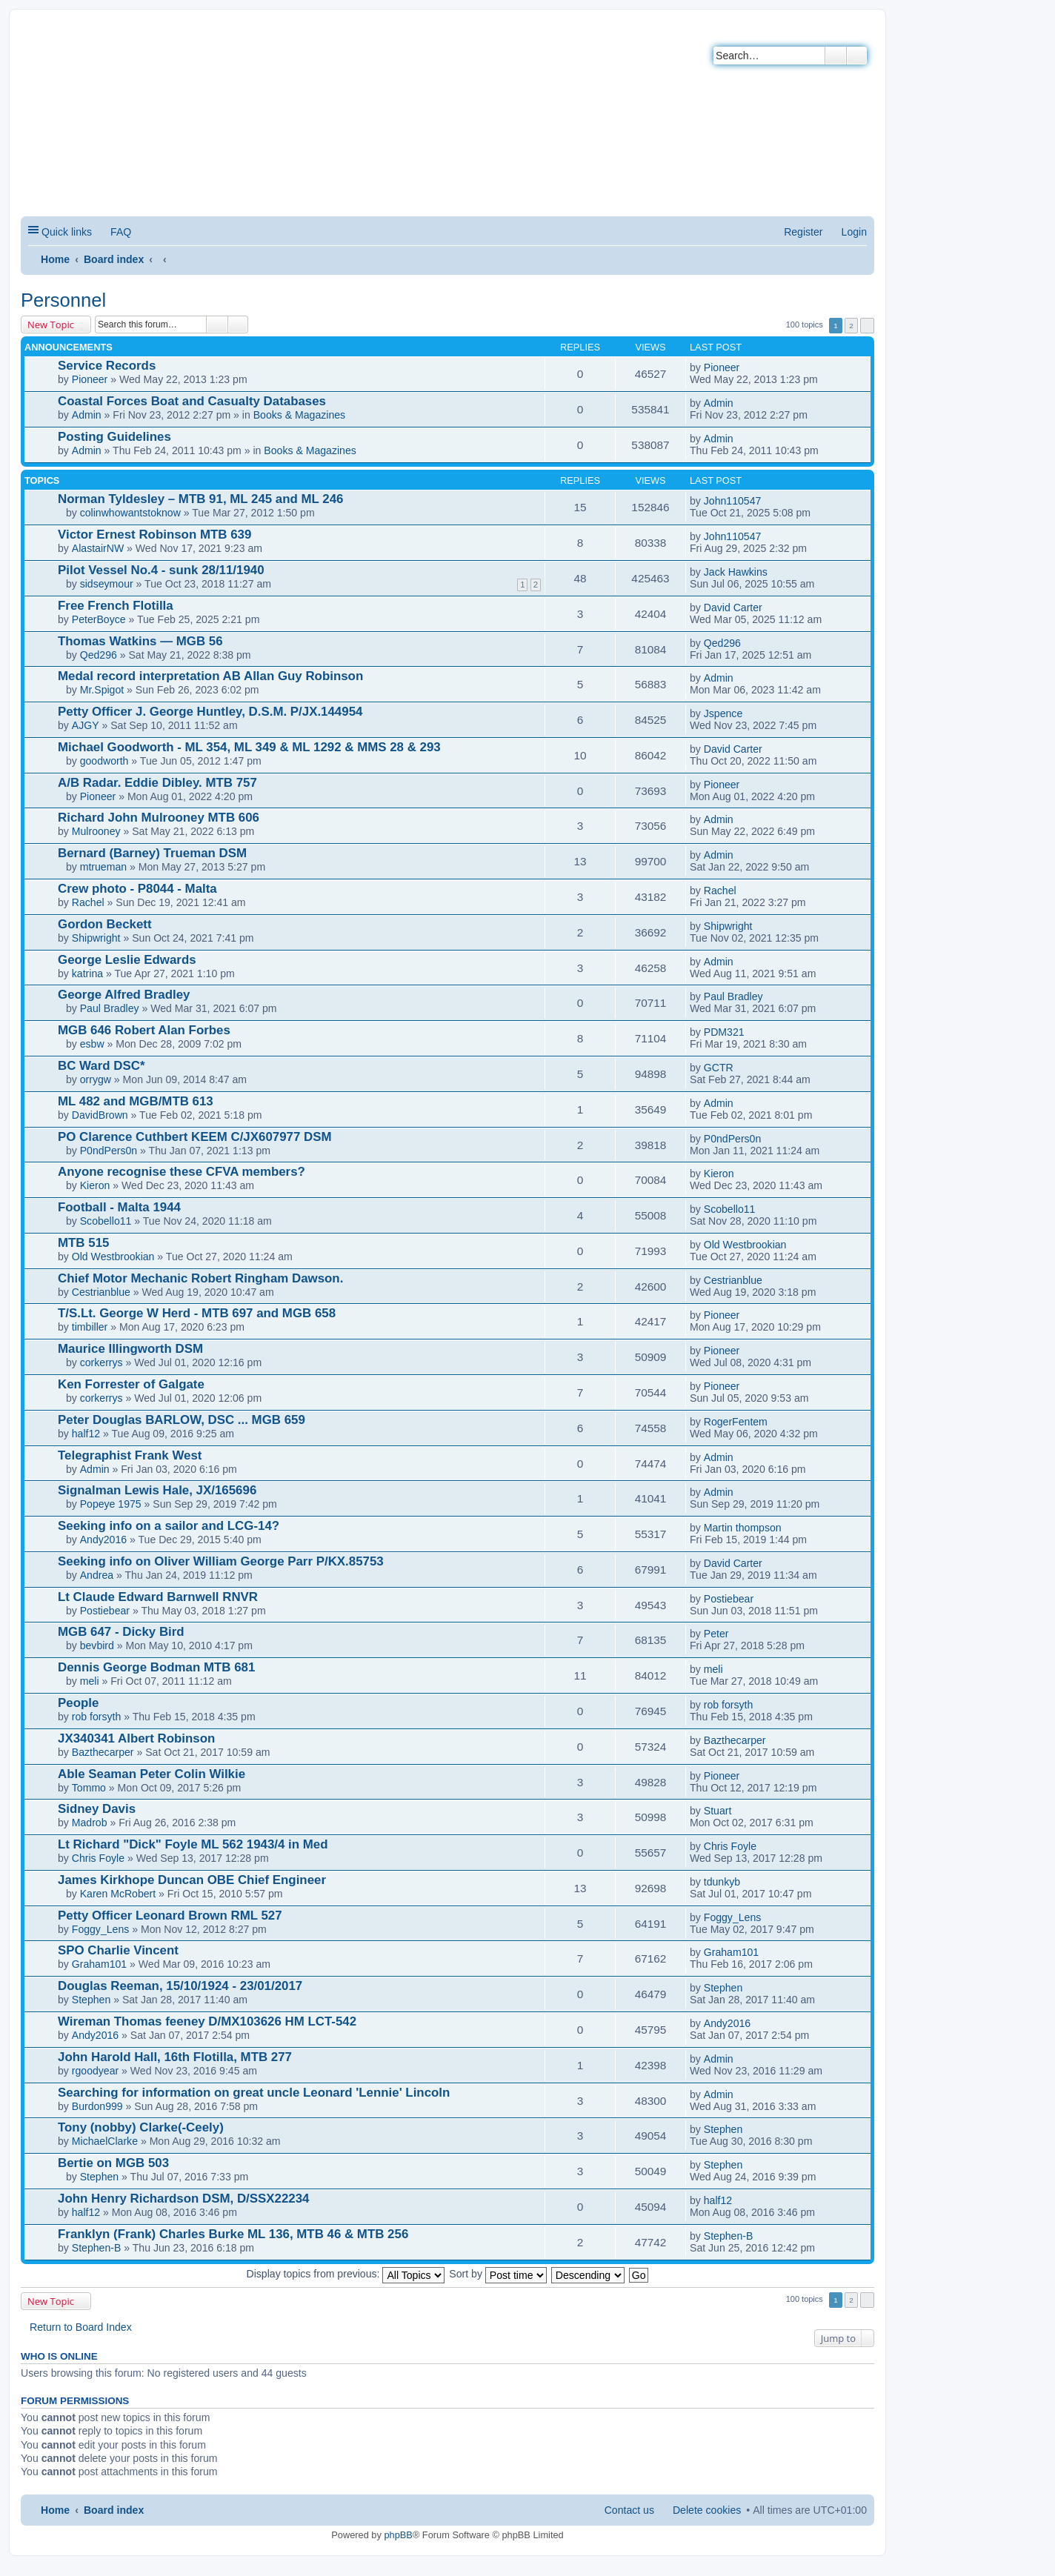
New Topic (50, 324)
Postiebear (105, 1611)
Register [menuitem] (803, 232)
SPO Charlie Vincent (118, 1950)
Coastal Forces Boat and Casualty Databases (192, 401)
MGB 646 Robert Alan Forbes (144, 1030)
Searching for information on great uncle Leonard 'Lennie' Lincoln (254, 2093)
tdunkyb (722, 1882)
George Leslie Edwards (127, 960)
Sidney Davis (97, 1809)
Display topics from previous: (346, 2274)
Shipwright (96, 938)
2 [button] (851, 326)
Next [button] (867, 325)
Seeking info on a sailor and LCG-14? (168, 1526)
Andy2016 (103, 1539)
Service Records (107, 366)
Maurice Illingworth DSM (130, 1349)
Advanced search (857, 55)
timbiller (90, 1327)
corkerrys (101, 1362)
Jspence (723, 713)
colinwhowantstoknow (130, 513)
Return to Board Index (81, 2327)
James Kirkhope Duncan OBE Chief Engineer (192, 1880)
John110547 (733, 501)
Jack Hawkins (736, 572)
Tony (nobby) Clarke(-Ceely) (141, 2127)
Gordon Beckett (105, 924)
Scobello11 (106, 1221)
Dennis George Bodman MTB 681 (156, 1667)
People (78, 1703)
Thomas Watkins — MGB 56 (140, 641)
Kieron (95, 1185)
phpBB (398, 2534)
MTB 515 (83, 1243)
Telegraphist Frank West (130, 1455)
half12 (86, 1434)
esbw (92, 1044)
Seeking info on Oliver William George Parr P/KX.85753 (221, 1561)
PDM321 (724, 1032)
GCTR (718, 1068)
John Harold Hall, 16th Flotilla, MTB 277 (175, 2057)
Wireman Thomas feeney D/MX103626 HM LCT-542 (207, 2021)
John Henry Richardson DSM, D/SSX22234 (183, 2198)
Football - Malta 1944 (119, 1207)
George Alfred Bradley (124, 995)
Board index (114, 259)
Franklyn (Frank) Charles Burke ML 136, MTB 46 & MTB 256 (233, 2234)
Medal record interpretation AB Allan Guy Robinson (210, 676)
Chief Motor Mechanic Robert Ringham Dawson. (200, 1278)
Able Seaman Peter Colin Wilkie (151, 1774)
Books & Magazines (299, 415)
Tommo (89, 1788)
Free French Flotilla (115, 606)
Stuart (718, 1811)
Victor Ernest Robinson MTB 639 (154, 534)
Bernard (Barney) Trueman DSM (152, 853)
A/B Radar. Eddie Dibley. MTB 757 (157, 783)
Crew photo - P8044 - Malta (137, 889)
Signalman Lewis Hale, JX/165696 (157, 1490)
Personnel (63, 300)
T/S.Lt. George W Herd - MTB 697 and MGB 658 (197, 1313)
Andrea (96, 1575)
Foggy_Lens (101, 1929)
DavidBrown (100, 1115)
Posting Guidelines (114, 437)
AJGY (85, 725)
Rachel (88, 902)
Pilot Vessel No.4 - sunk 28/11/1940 (161, 570)
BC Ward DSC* (101, 1066)
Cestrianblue (101, 1292)
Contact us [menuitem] (629, 2510)
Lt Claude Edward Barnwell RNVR (158, 1597)
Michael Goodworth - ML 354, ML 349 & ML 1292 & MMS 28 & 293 (249, 747)
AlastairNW (98, 548)
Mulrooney (96, 831)
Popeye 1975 (111, 1504)
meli (89, 1681)
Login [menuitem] (854, 232)
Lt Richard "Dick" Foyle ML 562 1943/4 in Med (193, 1844)
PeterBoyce (99, 619)
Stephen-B (97, 2248)
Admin (86, 415)
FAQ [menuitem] (120, 232)
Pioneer (90, 379)
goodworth (104, 761)
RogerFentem (736, 1422)
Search (836, 55)
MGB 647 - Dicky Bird (121, 1632)
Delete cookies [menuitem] (707, 2510)
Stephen (91, 2000)
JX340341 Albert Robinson (136, 1738)
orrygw (95, 1079)
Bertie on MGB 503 (113, 2163)
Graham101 (99, 1964)
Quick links (66, 232)
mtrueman (103, 867)
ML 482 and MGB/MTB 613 (135, 1101)
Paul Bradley (109, 1008)
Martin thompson (743, 1528)
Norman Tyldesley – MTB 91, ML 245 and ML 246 (200, 499)
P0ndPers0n (109, 1150)
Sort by (498, 2274)
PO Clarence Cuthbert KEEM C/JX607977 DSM (195, 1137)
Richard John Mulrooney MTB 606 (158, 818)
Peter (716, 1634)
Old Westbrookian (113, 1256)
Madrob (89, 1822)
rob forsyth (97, 1717)
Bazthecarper (103, 1752)
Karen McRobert (118, 1894)
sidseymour (106, 584)
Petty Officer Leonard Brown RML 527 (170, 1915)
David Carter (733, 607)
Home (55, 259)
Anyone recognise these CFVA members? (181, 1172)
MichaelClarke (105, 2141)
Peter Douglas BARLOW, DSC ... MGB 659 (181, 1420)
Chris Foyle (98, 1858)
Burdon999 (97, 2106)
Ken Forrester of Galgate (131, 1384)
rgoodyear (95, 2071)
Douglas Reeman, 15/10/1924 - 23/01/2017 (180, 1986)
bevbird (97, 1645)
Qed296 (98, 655)
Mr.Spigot (102, 690)
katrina (87, 973)
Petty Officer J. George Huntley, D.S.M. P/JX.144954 (210, 712)
